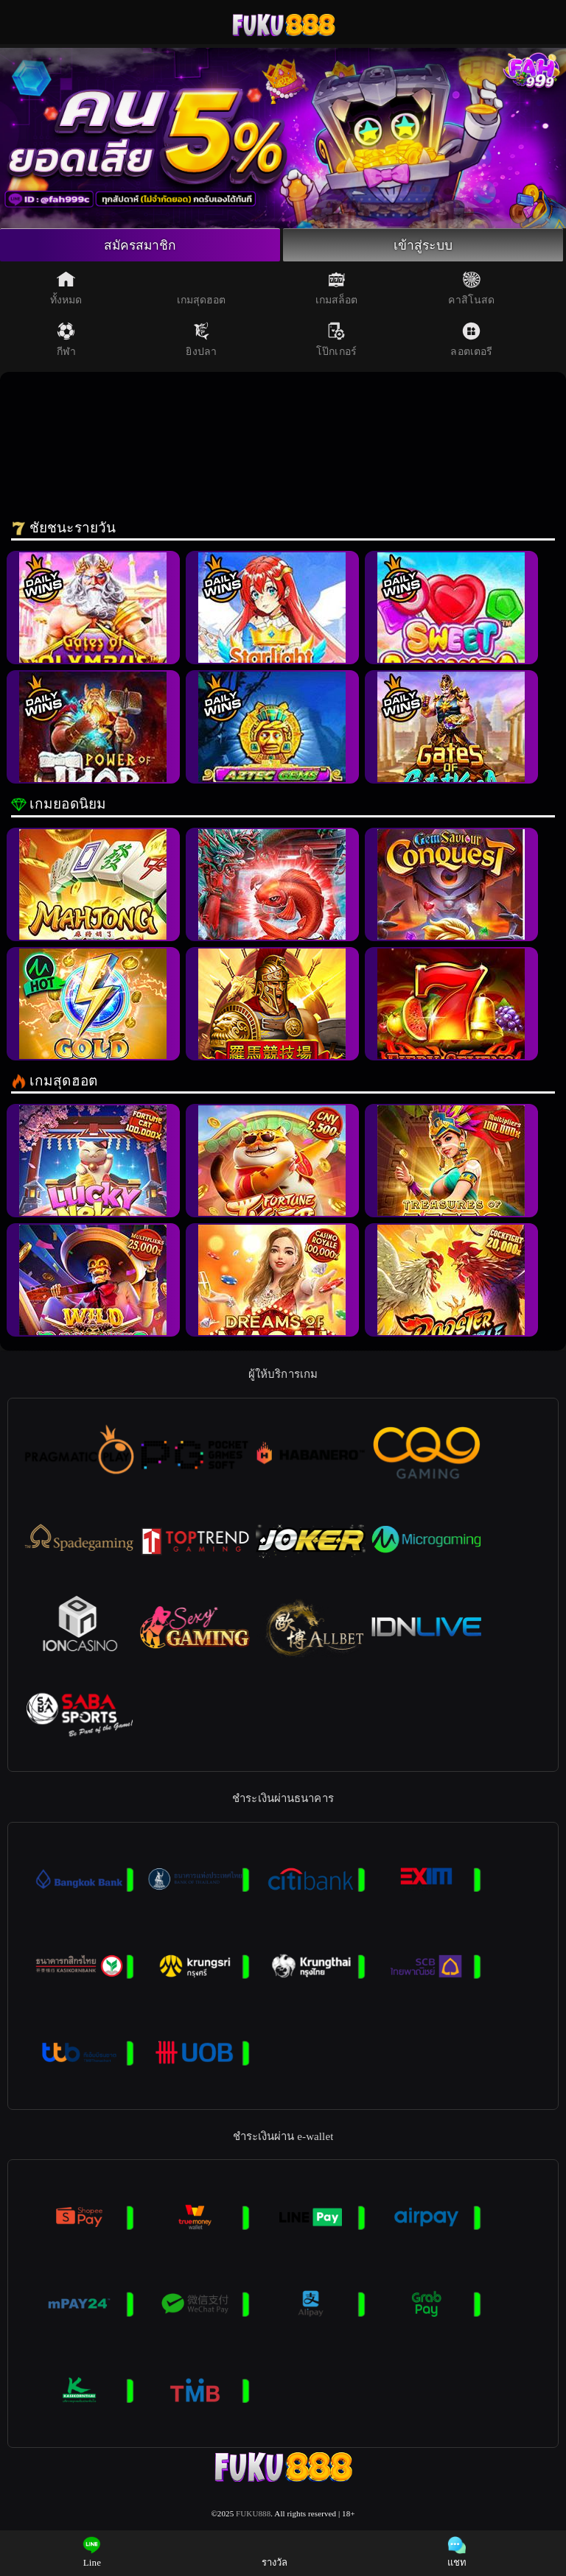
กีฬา (66, 340)
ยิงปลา (201, 340)
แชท (457, 2552)
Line (92, 2552)
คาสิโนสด (471, 288)
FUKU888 (253, 2514)
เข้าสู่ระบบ (423, 245)
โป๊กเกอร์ (336, 340)
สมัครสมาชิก (140, 245)
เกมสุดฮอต (201, 288)
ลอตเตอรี (471, 340)
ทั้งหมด (66, 288)
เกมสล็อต (336, 288)
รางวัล (275, 2552)
